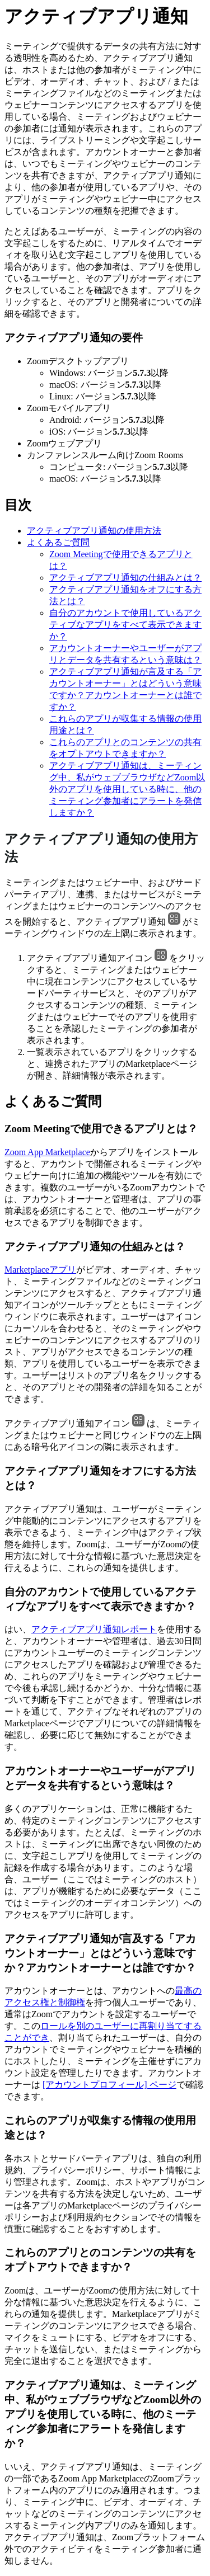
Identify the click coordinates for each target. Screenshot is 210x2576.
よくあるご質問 (58, 542)
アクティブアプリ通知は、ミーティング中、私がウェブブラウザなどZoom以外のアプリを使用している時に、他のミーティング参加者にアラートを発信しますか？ (127, 789)
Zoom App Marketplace (47, 1152)
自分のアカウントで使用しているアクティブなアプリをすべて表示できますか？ (125, 624)
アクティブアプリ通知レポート (94, 1629)
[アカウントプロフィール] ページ (109, 2084)
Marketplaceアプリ (40, 1269)
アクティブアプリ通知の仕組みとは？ (125, 577)
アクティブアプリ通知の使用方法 (94, 530)
